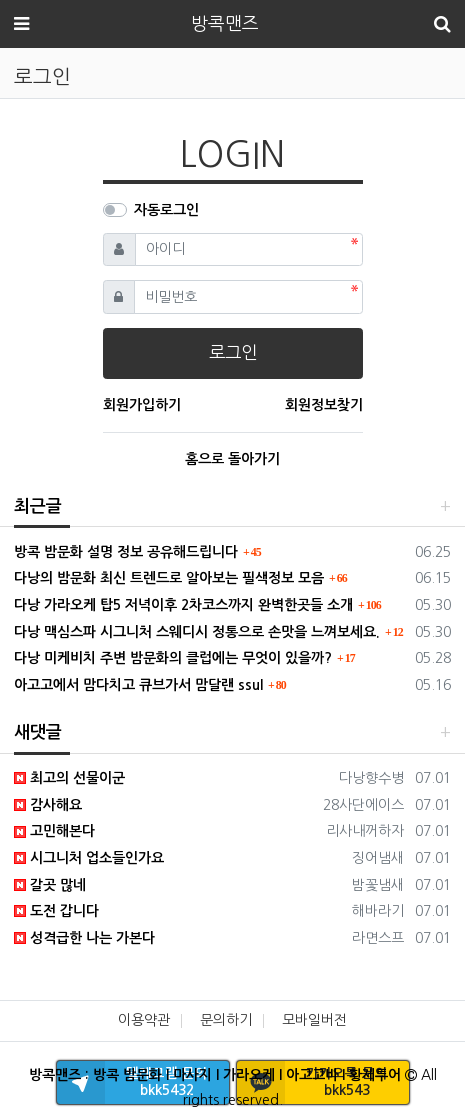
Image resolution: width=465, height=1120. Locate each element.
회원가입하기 (142, 405)
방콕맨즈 (225, 24)
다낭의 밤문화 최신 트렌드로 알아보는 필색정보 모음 (169, 578)
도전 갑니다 (56, 911)
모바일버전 (314, 1020)
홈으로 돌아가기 (232, 459)
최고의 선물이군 (69, 778)
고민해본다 (54, 831)
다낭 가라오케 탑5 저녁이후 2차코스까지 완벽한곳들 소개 (183, 605)
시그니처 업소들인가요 (89, 858)
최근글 (38, 506)
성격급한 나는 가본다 (84, 938)
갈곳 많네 (50, 885)
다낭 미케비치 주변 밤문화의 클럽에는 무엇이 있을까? (173, 658)
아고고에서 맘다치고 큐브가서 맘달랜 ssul (138, 685)
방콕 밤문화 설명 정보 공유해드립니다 (126, 552)
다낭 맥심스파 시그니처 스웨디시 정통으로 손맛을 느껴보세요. (197, 632)
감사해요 (48, 805)
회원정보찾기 (324, 405)
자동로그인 (166, 210)
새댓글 (38, 732)
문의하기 (226, 1020)
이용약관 (144, 1020)
